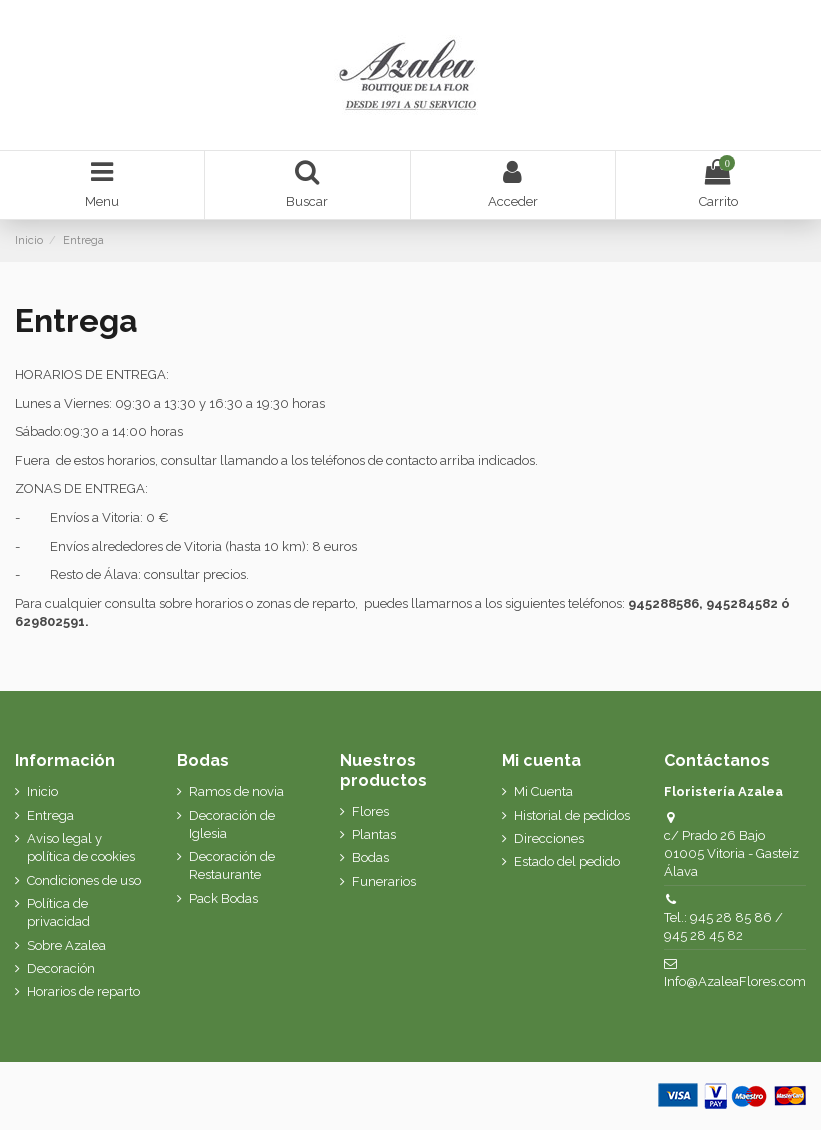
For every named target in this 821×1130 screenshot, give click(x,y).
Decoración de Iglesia (232, 824)
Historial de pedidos (572, 815)
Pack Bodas (223, 898)
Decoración (61, 968)
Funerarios (384, 881)
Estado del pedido (567, 861)
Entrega (50, 815)
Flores (370, 811)
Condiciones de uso (84, 880)
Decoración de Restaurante (232, 865)
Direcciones (549, 838)
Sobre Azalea (66, 945)
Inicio (42, 791)
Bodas (370, 857)
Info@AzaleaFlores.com (735, 981)
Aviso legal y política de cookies (81, 847)
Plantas (374, 834)
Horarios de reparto (83, 991)
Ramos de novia (236, 791)
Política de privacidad (58, 912)
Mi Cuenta (543, 791)
